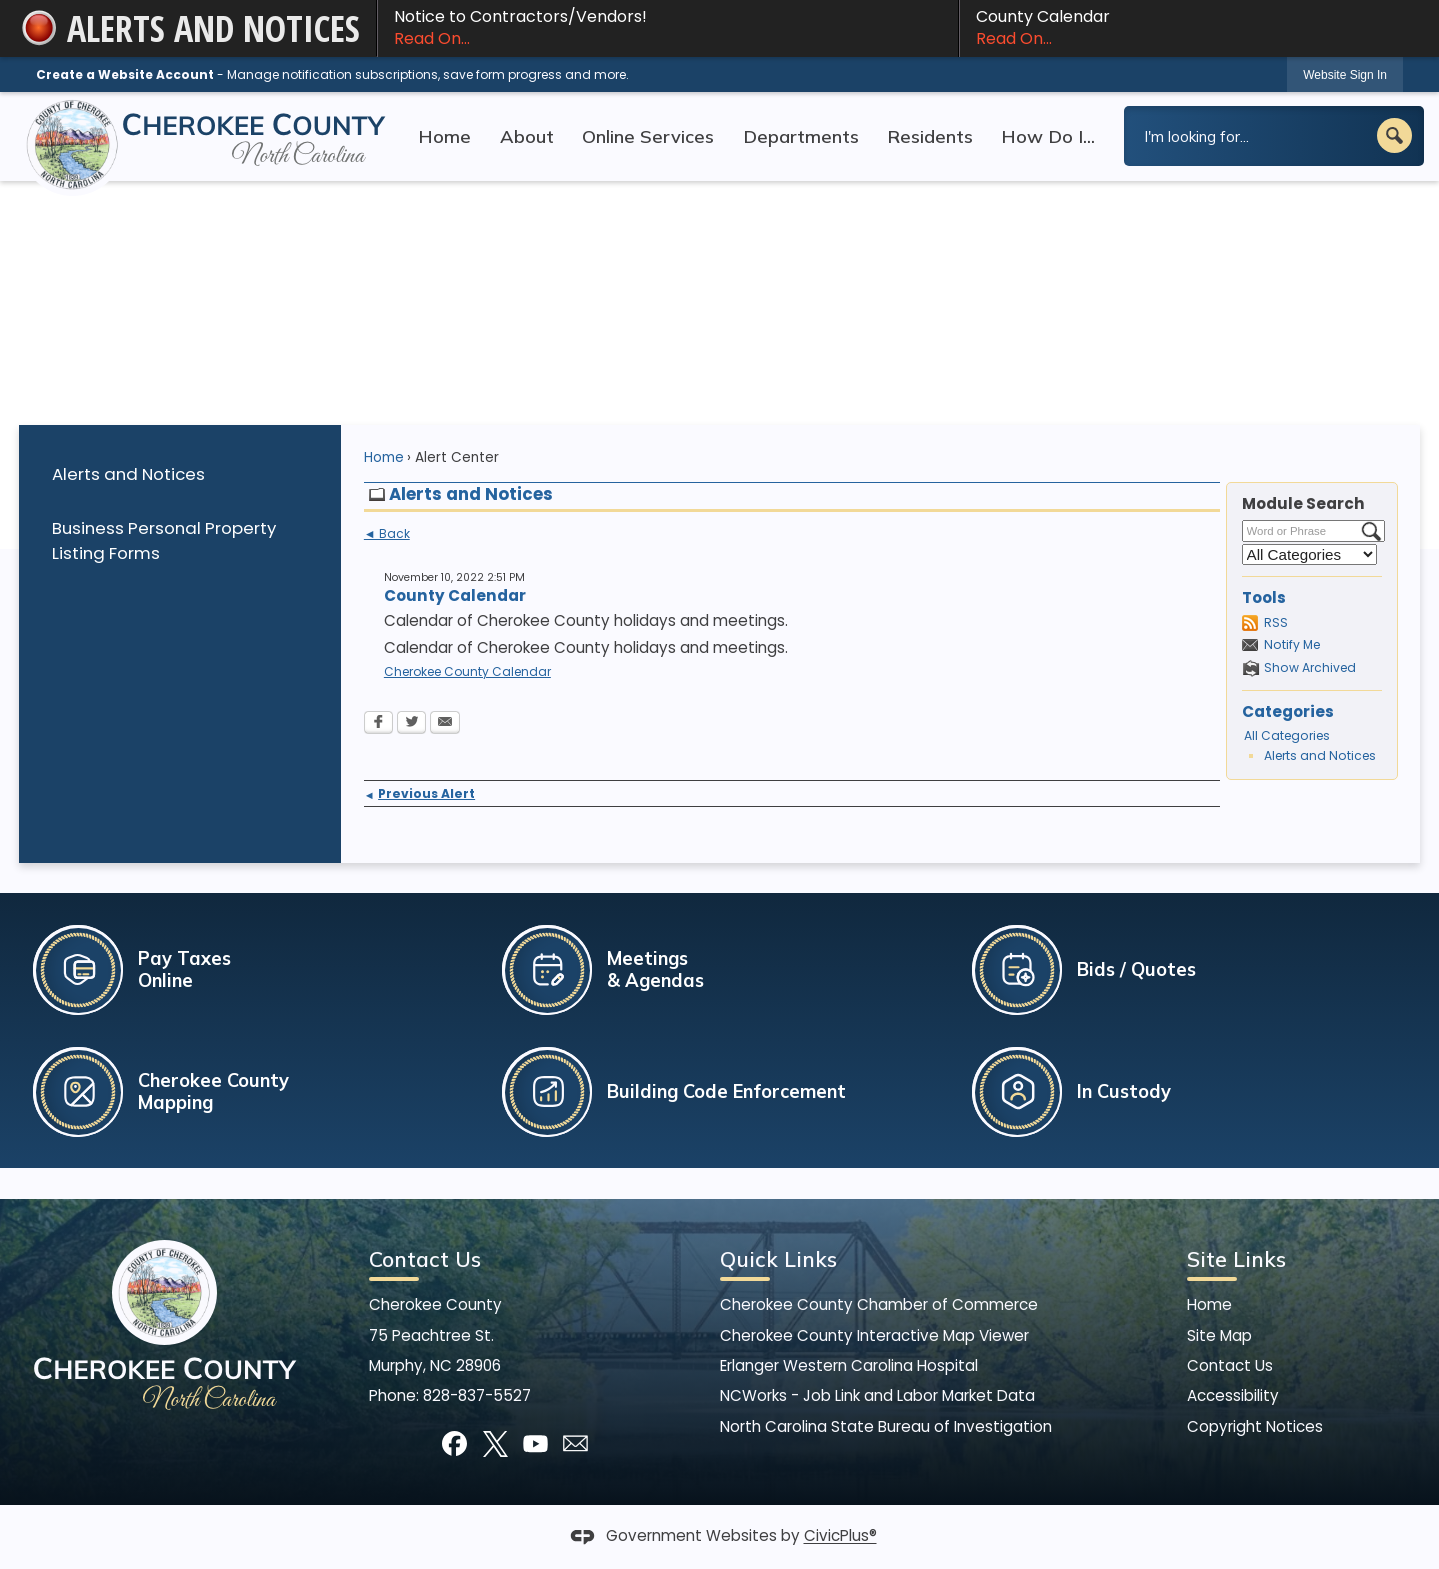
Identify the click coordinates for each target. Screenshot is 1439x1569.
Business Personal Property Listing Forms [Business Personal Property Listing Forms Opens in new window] (164, 540)
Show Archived (1310, 667)
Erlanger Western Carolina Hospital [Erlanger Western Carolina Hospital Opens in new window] (849, 1365)
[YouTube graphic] (535, 1443)
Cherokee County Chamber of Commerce (879, 1304)
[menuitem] (180, 474)
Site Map (1219, 1335)
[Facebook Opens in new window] (378, 724)
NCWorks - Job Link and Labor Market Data (877, 1395)
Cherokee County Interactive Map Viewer (874, 1335)
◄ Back (387, 534)
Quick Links (778, 1259)
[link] (1345, 74)
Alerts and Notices (128, 474)
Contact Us (1230, 1365)
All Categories (1287, 735)
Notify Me (1292, 644)
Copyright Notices (1255, 1426)
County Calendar (1190, 28)
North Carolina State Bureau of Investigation (886, 1426)
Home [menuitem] (444, 136)
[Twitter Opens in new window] (411, 724)
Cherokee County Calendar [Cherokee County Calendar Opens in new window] (467, 671)
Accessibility (1233, 1395)
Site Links (1236, 1259)
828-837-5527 (477, 1395)
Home (384, 457)
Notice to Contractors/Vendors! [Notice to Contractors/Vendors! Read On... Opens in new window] (667, 28)
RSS (1276, 622)
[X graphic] (495, 1443)
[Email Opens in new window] (445, 724)
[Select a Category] (1309, 554)
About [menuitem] (527, 136)
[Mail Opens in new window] (575, 1443)
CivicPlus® (840, 1536)
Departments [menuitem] (801, 136)
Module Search (1303, 503)
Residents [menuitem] (930, 136)
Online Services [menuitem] (648, 136)
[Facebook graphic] (454, 1443)
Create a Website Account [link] (125, 74)
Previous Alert (419, 793)
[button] (1394, 135)
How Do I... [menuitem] (1048, 136)
